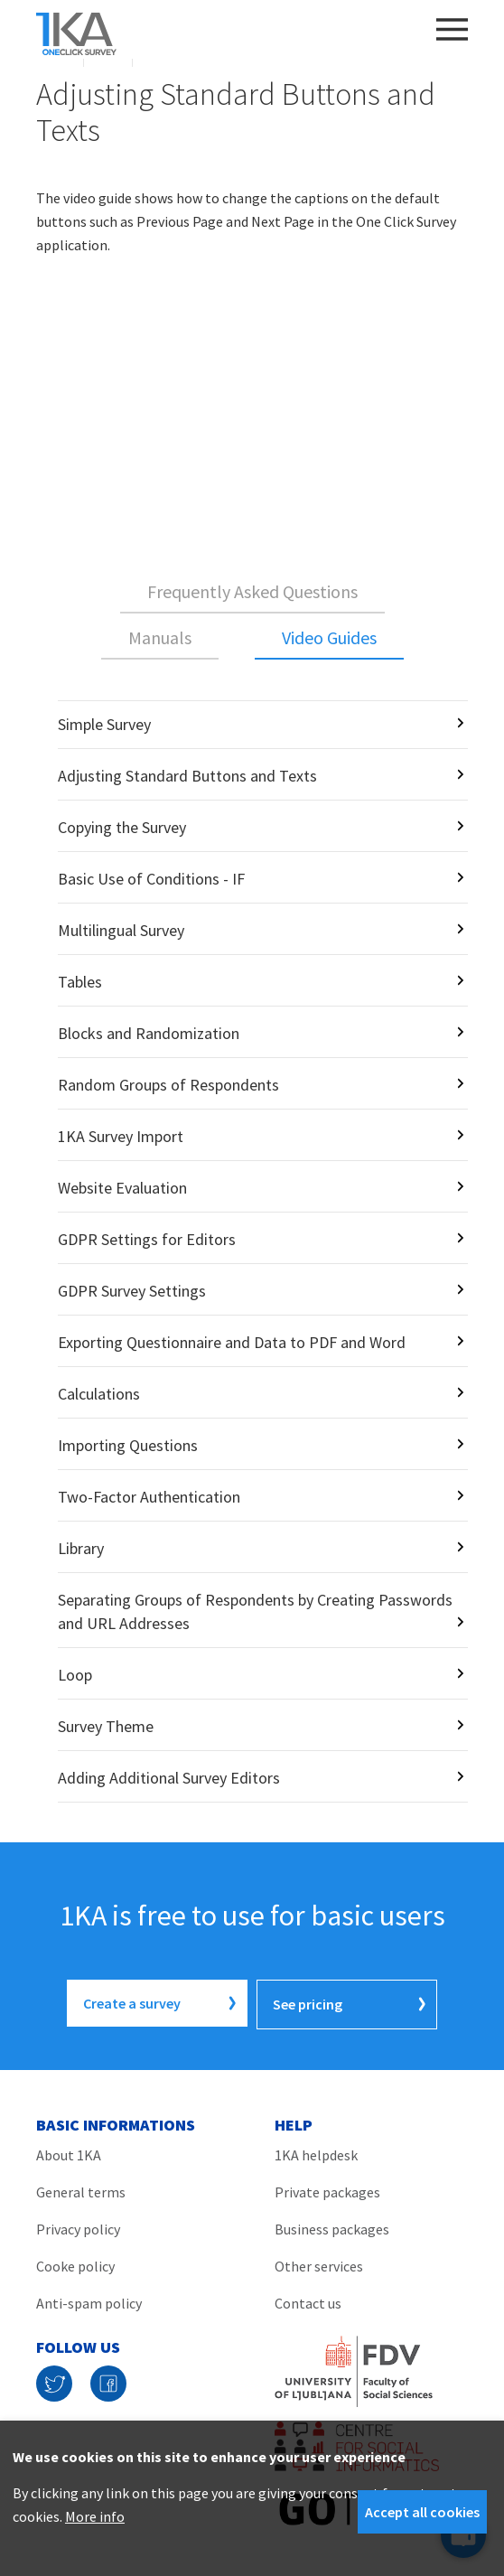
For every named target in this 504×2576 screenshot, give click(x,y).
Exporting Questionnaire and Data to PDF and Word (232, 1342)
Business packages (332, 2226)
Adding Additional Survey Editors (169, 1777)
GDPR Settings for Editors (147, 1239)
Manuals (159, 637)
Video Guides (329, 637)
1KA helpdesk (316, 2152)
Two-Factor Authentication (149, 1496)
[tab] (252, 593)
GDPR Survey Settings (132, 1290)
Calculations (99, 1393)
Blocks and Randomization (148, 1033)
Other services (319, 2263)
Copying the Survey (122, 827)
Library (81, 1548)
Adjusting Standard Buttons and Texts (187, 775)
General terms (81, 2189)
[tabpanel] (252, 1251)
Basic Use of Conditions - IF (151, 878)
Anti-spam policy (89, 2300)
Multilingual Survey (121, 930)
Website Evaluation (122, 1187)
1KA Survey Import (120, 1136)
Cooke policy (75, 2263)
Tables (80, 981)
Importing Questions (128, 1445)
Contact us (308, 2300)
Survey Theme (106, 1726)
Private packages (327, 2189)
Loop (75, 1674)
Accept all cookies (422, 2512)
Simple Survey (104, 724)
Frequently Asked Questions (252, 591)
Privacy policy (78, 2226)
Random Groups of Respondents (168, 1084)
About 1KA (68, 2152)
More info (95, 2516)
